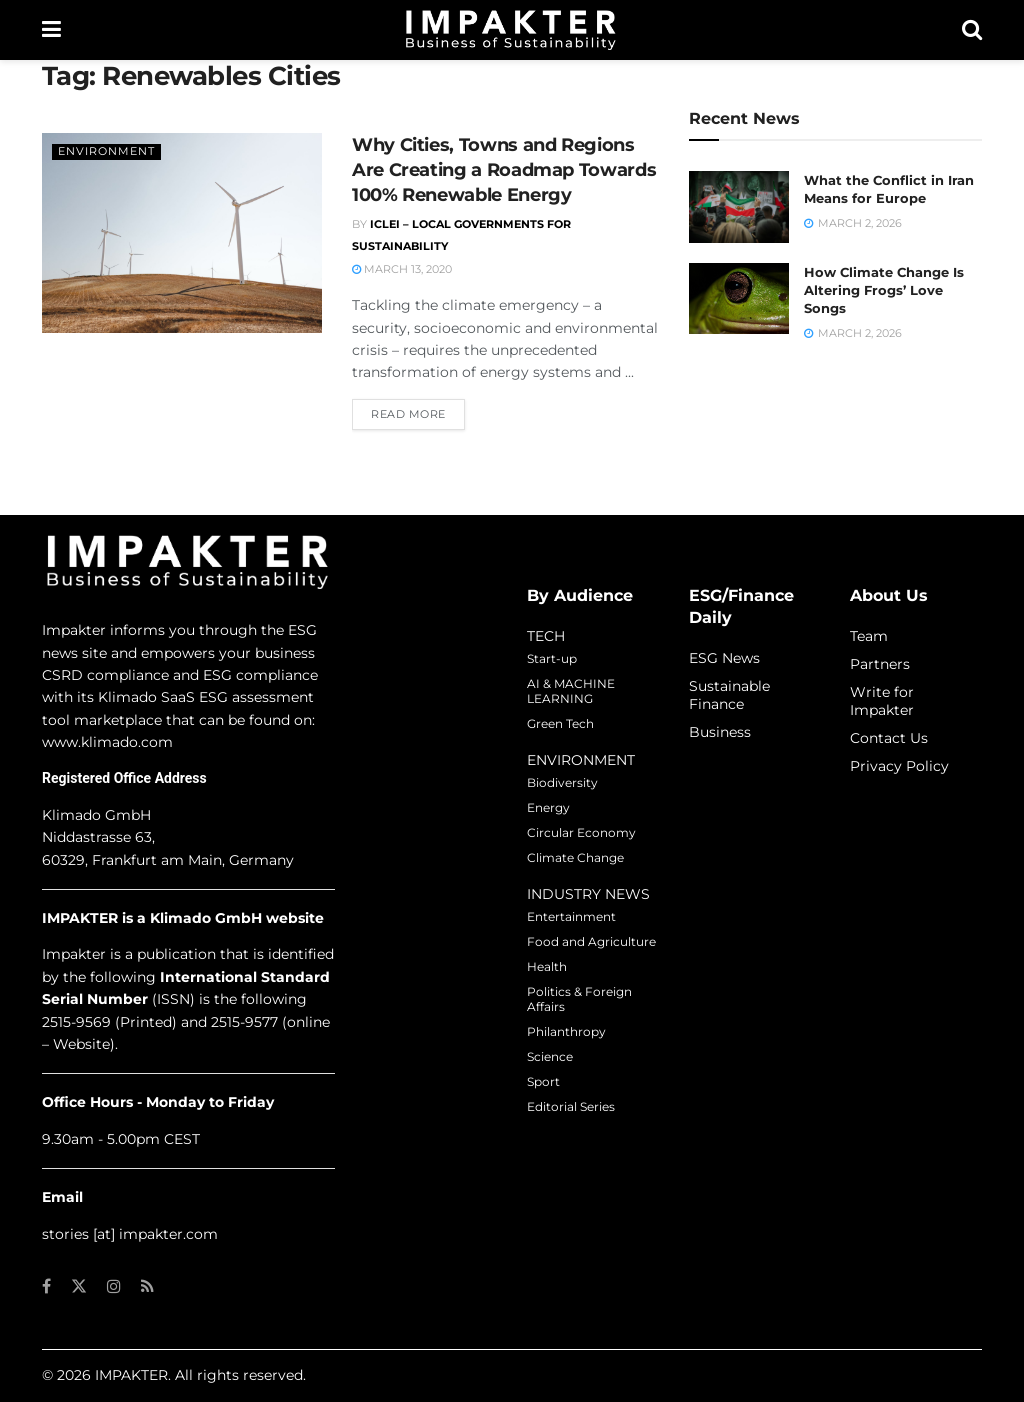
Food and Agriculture (591, 941)
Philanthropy (566, 1031)
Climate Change (575, 857)
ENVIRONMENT (581, 760)
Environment (106, 151)
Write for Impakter (882, 701)
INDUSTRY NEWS (588, 894)
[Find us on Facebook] (46, 1286)
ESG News (724, 658)
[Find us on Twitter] (79, 1286)
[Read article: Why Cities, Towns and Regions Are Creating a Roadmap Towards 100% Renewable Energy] (182, 233)
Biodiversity (562, 782)
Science (550, 1056)
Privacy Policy (899, 766)
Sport (543, 1081)
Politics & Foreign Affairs (579, 999)
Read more (418, 413)
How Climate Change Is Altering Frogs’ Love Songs (884, 290)
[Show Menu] (51, 30)
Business (720, 732)
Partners (880, 664)
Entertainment (571, 916)
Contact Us (889, 738)
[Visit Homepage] (511, 30)
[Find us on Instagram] (114, 1286)
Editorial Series (571, 1106)
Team (869, 636)
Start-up (552, 658)
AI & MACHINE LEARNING (571, 691)
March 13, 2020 (402, 269)
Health (547, 966)
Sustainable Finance (729, 695)
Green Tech (560, 723)
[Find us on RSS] (147, 1286)
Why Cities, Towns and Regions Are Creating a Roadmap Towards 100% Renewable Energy (504, 170)
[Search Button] (972, 30)
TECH (546, 636)
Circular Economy (581, 832)
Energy (548, 807)
